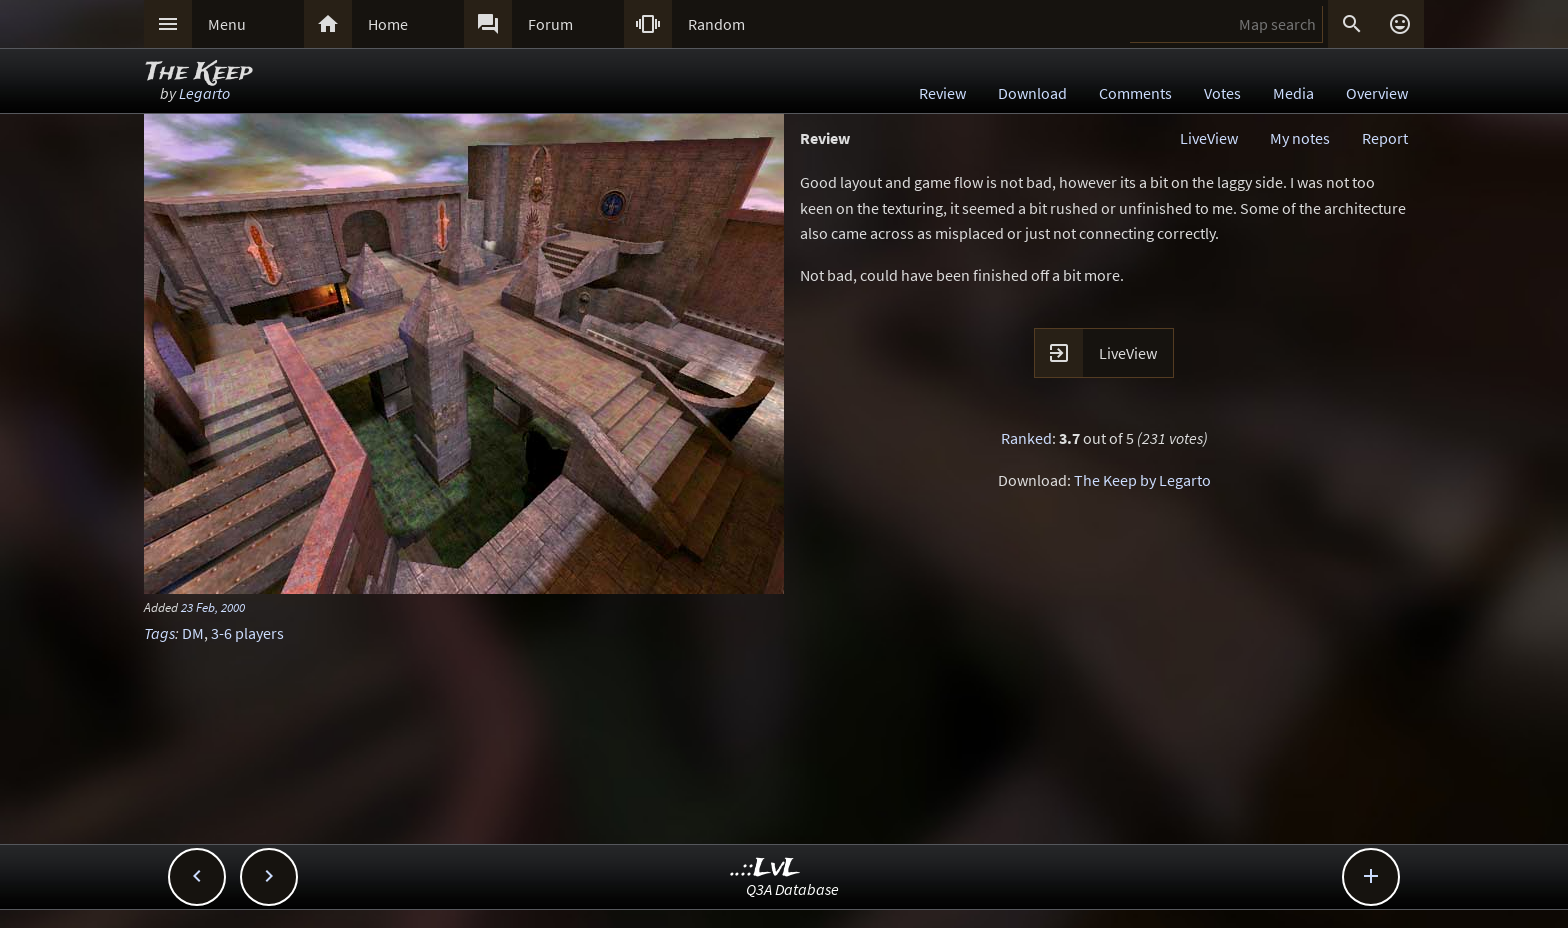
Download (1032, 93)
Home (388, 24)
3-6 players (247, 633)
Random (716, 24)
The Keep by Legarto (1142, 480)
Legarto (204, 93)
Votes (1222, 93)
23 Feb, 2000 (213, 607)
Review (942, 93)
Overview (1377, 93)
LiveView (1209, 138)
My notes (1300, 138)
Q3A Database (792, 889)
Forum (550, 24)
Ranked (1026, 438)
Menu (227, 24)
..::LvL (765, 868)
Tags (159, 633)
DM (193, 633)
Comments (1135, 93)
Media (1293, 93)
